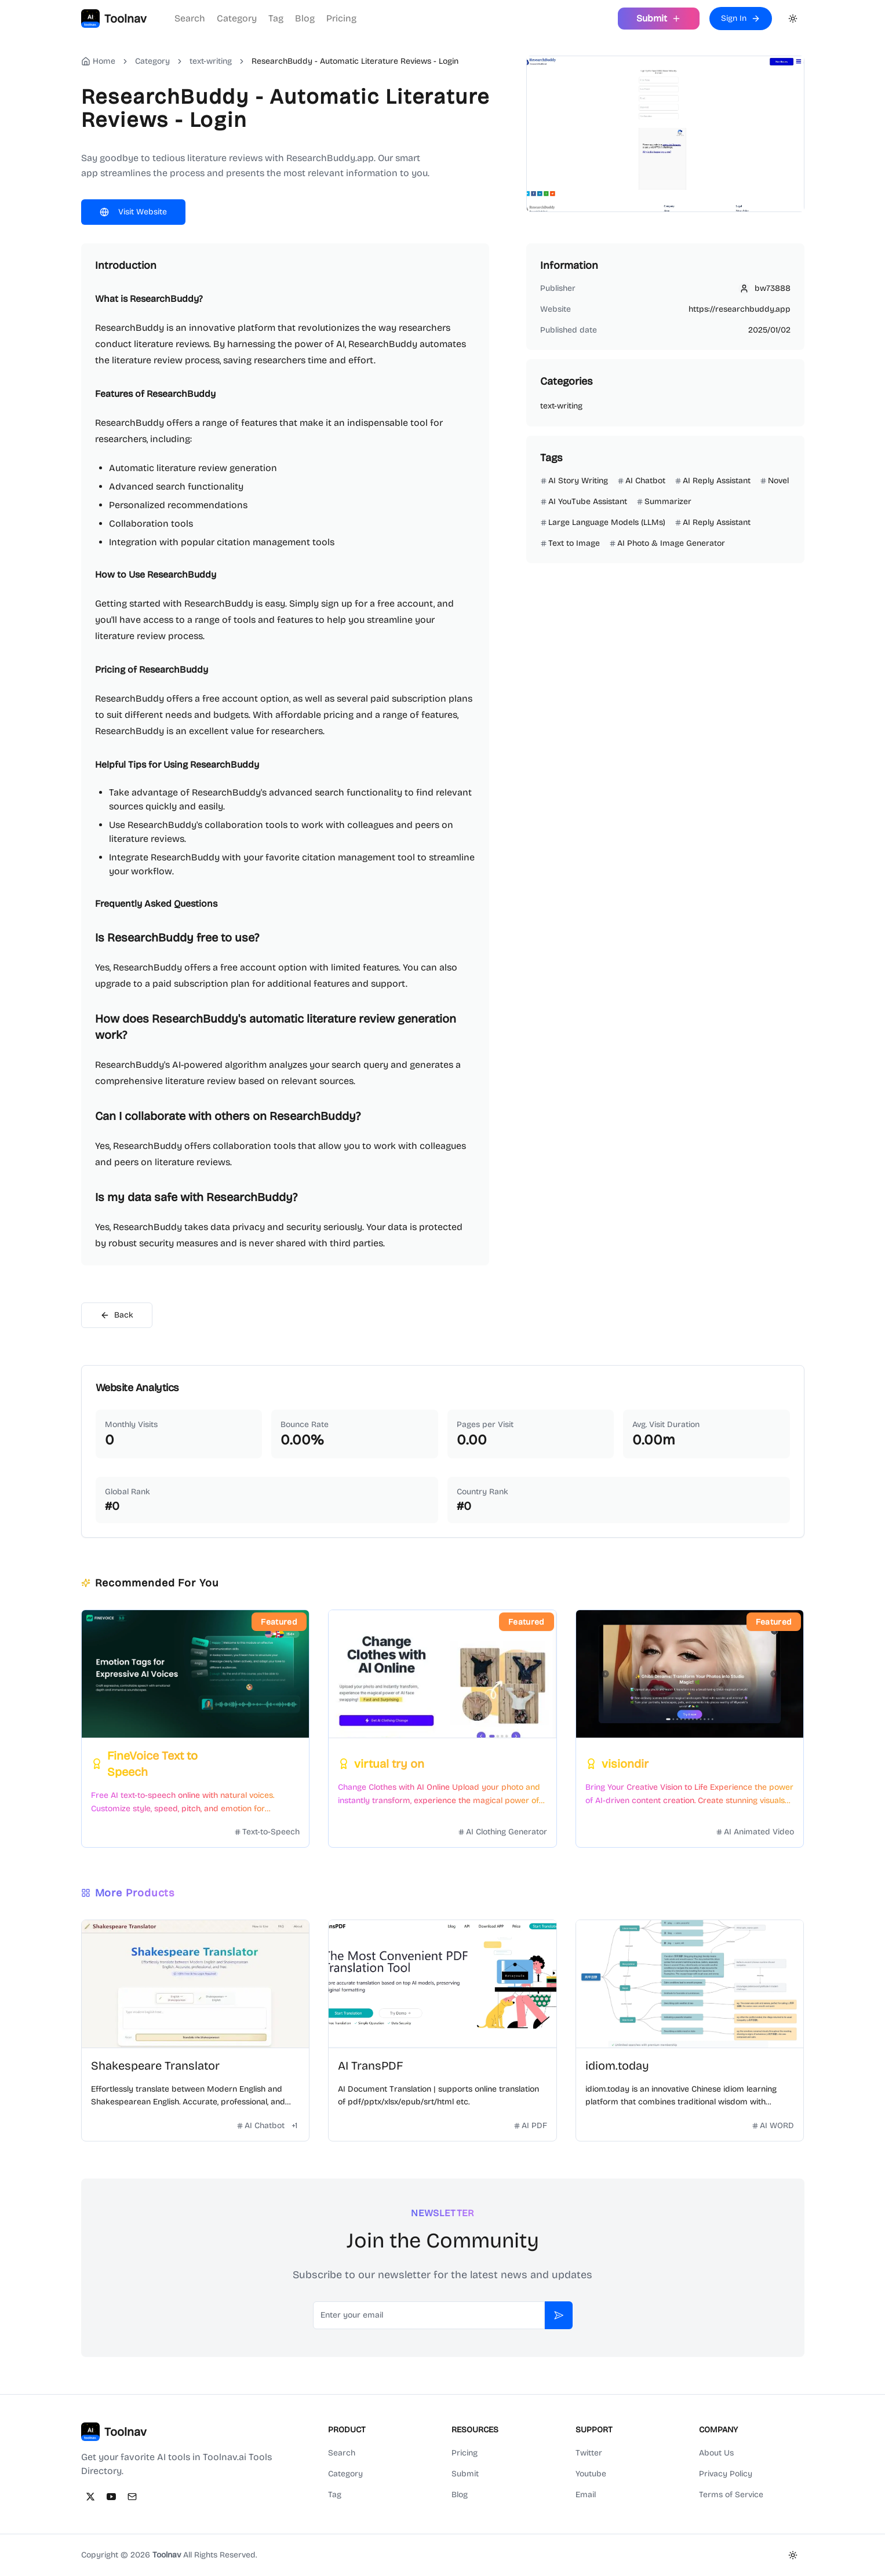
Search (189, 18)
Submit (465, 2474)
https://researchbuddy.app (740, 309)
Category (237, 18)
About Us (716, 2453)
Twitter (589, 2453)
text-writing (211, 61)
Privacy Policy (725, 2474)
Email (586, 2495)
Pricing (341, 18)
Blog (305, 18)
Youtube (591, 2474)
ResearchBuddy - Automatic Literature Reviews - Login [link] (355, 61)
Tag (275, 18)
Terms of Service (731, 2495)
